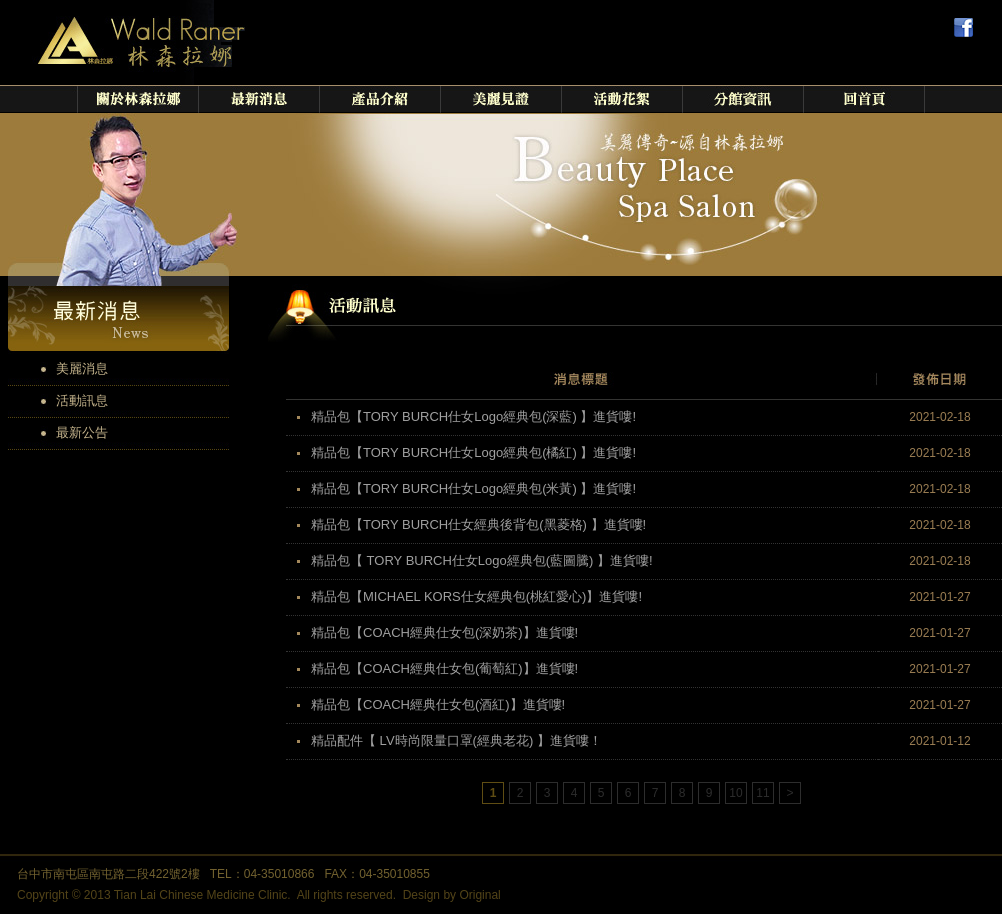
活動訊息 (82, 400)
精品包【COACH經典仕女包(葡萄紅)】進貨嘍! (444, 668)
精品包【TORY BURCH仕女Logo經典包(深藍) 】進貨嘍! (473, 416)
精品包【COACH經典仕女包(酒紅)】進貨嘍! (438, 704)
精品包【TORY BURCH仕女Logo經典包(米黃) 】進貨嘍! (473, 488)
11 (762, 793)
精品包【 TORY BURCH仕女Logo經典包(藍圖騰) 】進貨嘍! (482, 560)
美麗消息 (82, 368)
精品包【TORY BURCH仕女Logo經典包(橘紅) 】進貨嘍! (473, 452)
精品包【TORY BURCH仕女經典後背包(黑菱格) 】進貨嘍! (478, 524)
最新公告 (82, 432)
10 (735, 793)
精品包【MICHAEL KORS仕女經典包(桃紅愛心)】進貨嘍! (476, 596)
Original (479, 895)
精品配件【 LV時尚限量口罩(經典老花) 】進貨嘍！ (456, 740)
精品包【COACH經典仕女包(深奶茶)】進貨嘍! (444, 632)
